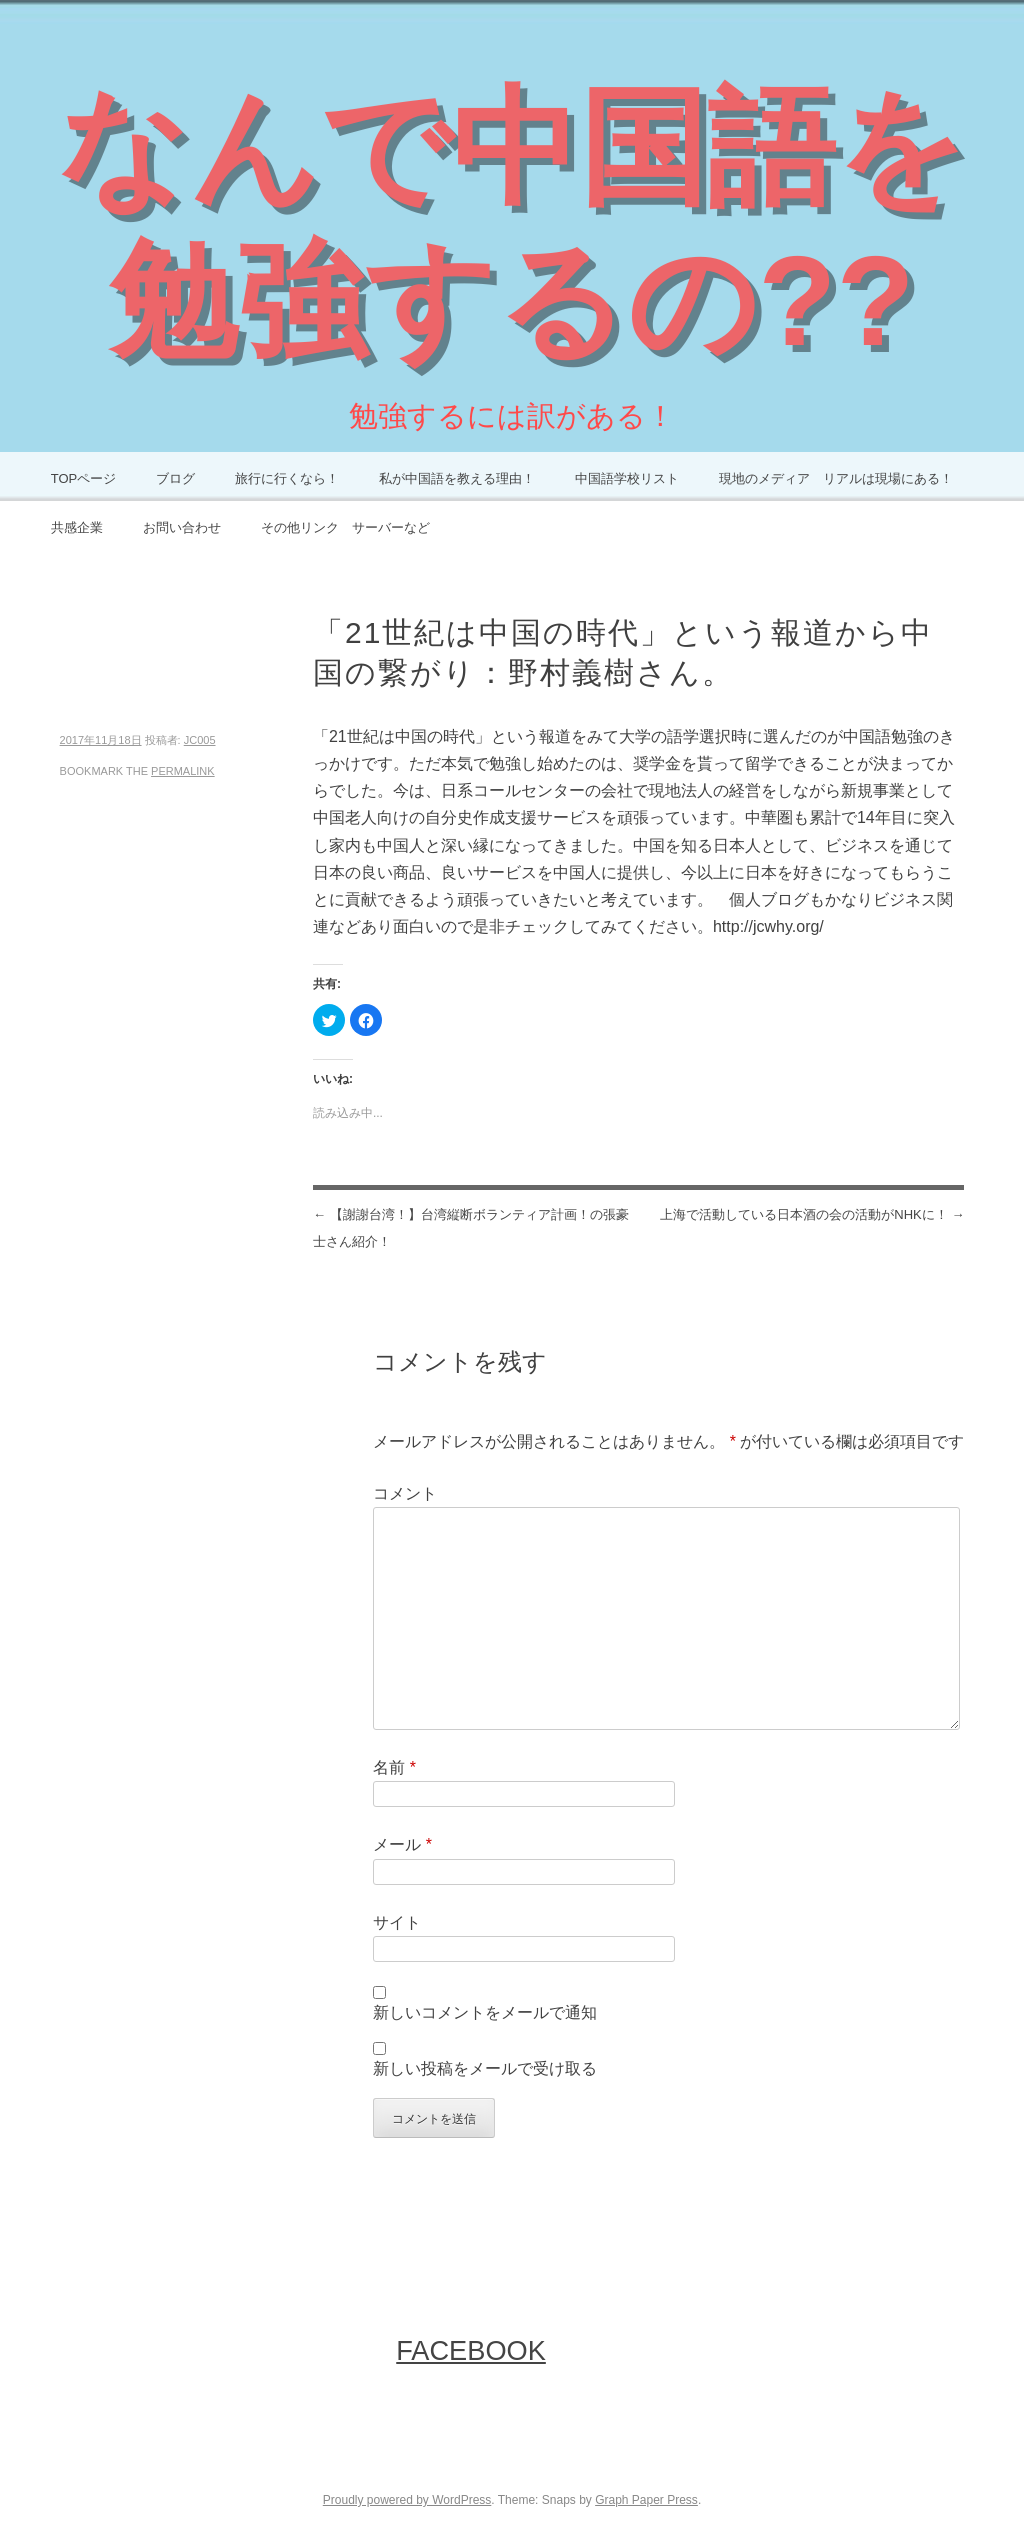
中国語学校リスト (627, 478)
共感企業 (77, 527)
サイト (397, 1922)
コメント (405, 1493)
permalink (183, 771)
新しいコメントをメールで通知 (485, 2012)
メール (402, 1844)
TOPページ (84, 478)
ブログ (175, 478)
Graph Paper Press (646, 2500)
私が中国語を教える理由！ (457, 478)
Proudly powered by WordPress (407, 2500)
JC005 (200, 740)
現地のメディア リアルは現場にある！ (836, 478)
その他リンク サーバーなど (345, 527)
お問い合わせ (182, 527)
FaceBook (471, 2350)
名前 (394, 1767)
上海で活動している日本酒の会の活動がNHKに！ (812, 1214)
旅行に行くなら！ (287, 478)
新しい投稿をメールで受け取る (485, 2068)
